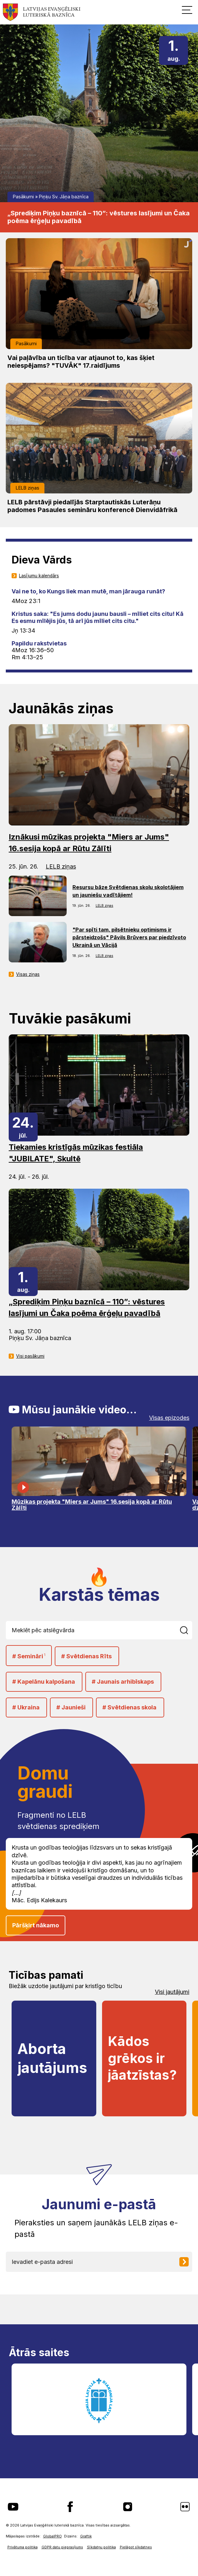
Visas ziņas (28, 974)
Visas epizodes (169, 1418)
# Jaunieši (71, 1707)
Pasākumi (23, 196)
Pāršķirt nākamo (35, 1925)
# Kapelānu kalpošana (43, 1681)
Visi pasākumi (30, 1356)
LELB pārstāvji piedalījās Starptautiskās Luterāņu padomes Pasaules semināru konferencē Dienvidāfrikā (92, 506)
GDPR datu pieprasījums (62, 2547)
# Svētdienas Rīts (86, 1656)
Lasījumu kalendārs (39, 575)
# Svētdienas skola (129, 1707)
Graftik (86, 2536)
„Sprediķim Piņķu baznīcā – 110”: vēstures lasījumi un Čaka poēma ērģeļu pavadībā (98, 217)
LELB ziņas (27, 488)
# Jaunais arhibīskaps (123, 1681)
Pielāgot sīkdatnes (136, 2547)
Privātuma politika (22, 2547)
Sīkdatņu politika (101, 2547)
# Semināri (28, 1656)
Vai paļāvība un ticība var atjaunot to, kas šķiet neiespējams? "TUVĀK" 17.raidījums (81, 361)
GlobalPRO (52, 2536)
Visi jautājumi (172, 1992)
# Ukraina (26, 1707)
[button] (187, 10)
